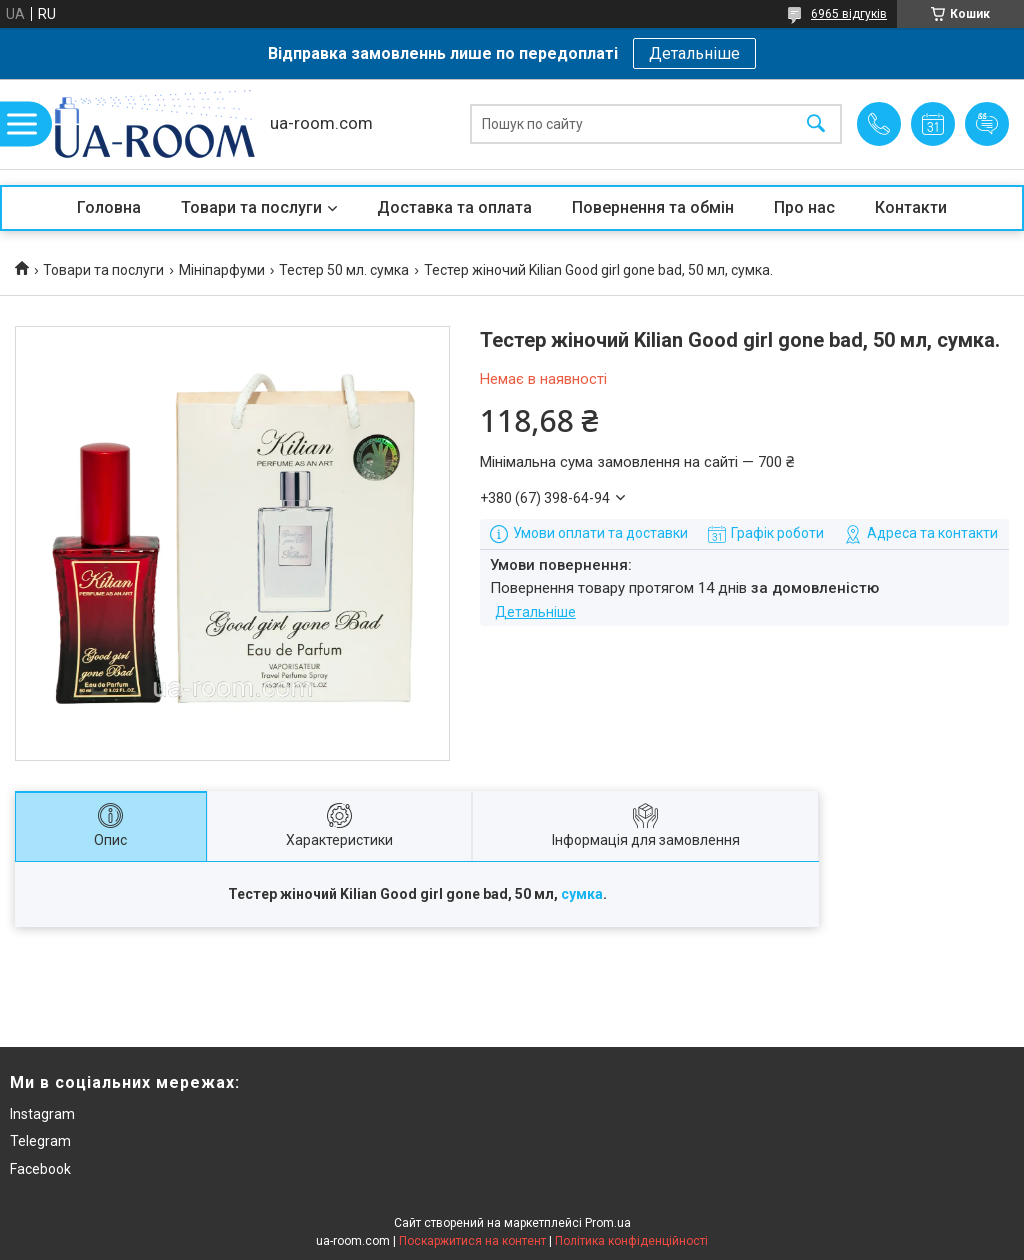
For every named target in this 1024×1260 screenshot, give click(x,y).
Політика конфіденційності (631, 1241)
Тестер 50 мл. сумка (344, 270)
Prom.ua (608, 1223)
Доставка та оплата (454, 207)
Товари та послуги (251, 207)
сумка (582, 894)
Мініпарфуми (222, 270)
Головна (109, 207)
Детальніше (694, 53)
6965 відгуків (849, 14)
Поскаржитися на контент (472, 1241)
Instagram (42, 1114)
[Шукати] (816, 124)
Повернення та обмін (653, 207)
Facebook (40, 1169)
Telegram (40, 1141)
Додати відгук (987, 124)
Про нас (804, 207)
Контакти (911, 207)
